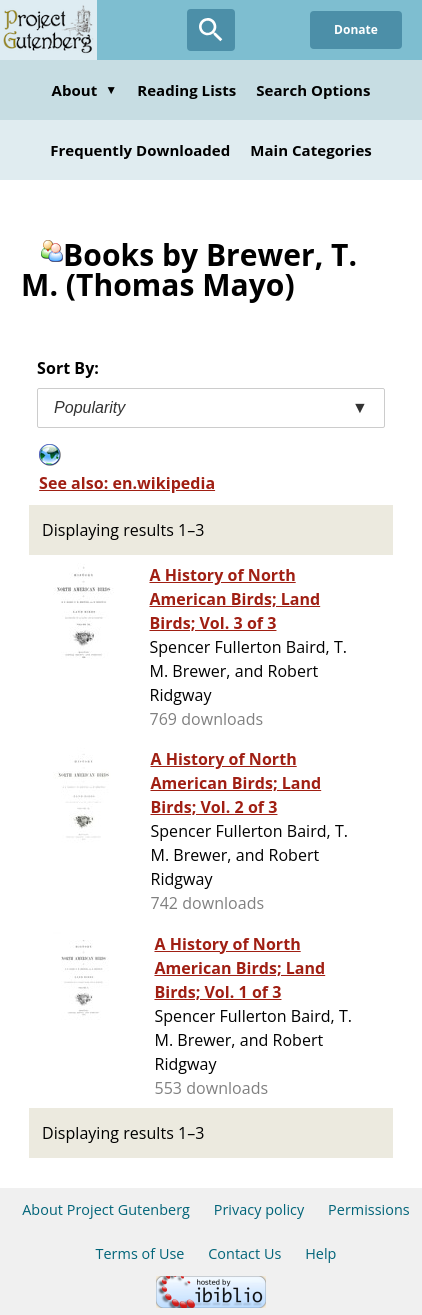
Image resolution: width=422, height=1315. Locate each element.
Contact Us (244, 1253)
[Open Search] (211, 30)
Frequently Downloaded (140, 150)
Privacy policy (259, 1209)
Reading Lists (186, 90)
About (85, 90)
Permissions (369, 1209)
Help (320, 1253)
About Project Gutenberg (106, 1209)
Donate (356, 29)
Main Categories (311, 150)
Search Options (313, 90)
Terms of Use (140, 1253)
